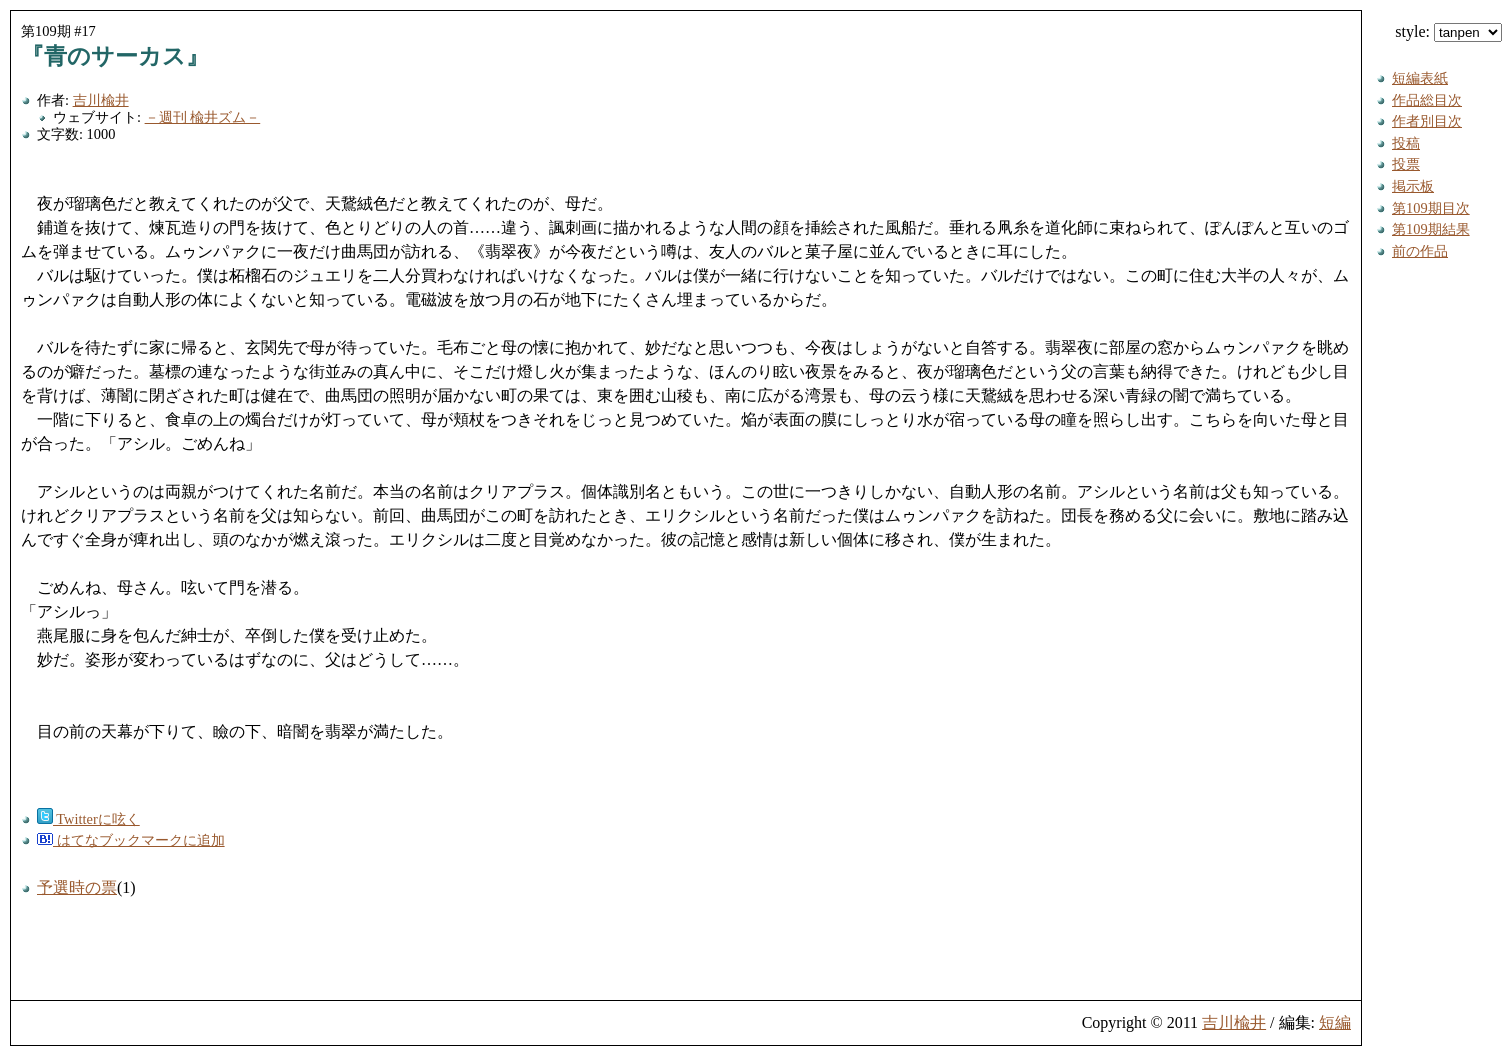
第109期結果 (1431, 229)
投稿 (1406, 143)
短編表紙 (1420, 78)
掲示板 (1413, 186)
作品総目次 (1427, 100)
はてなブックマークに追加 (131, 840)
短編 (1335, 1022)
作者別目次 (1427, 121)
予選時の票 (77, 887)
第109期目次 (1431, 208)
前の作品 (1420, 251)
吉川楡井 (101, 100)
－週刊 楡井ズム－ (203, 117)
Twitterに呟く (88, 819)
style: (1448, 31)
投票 (1406, 164)
